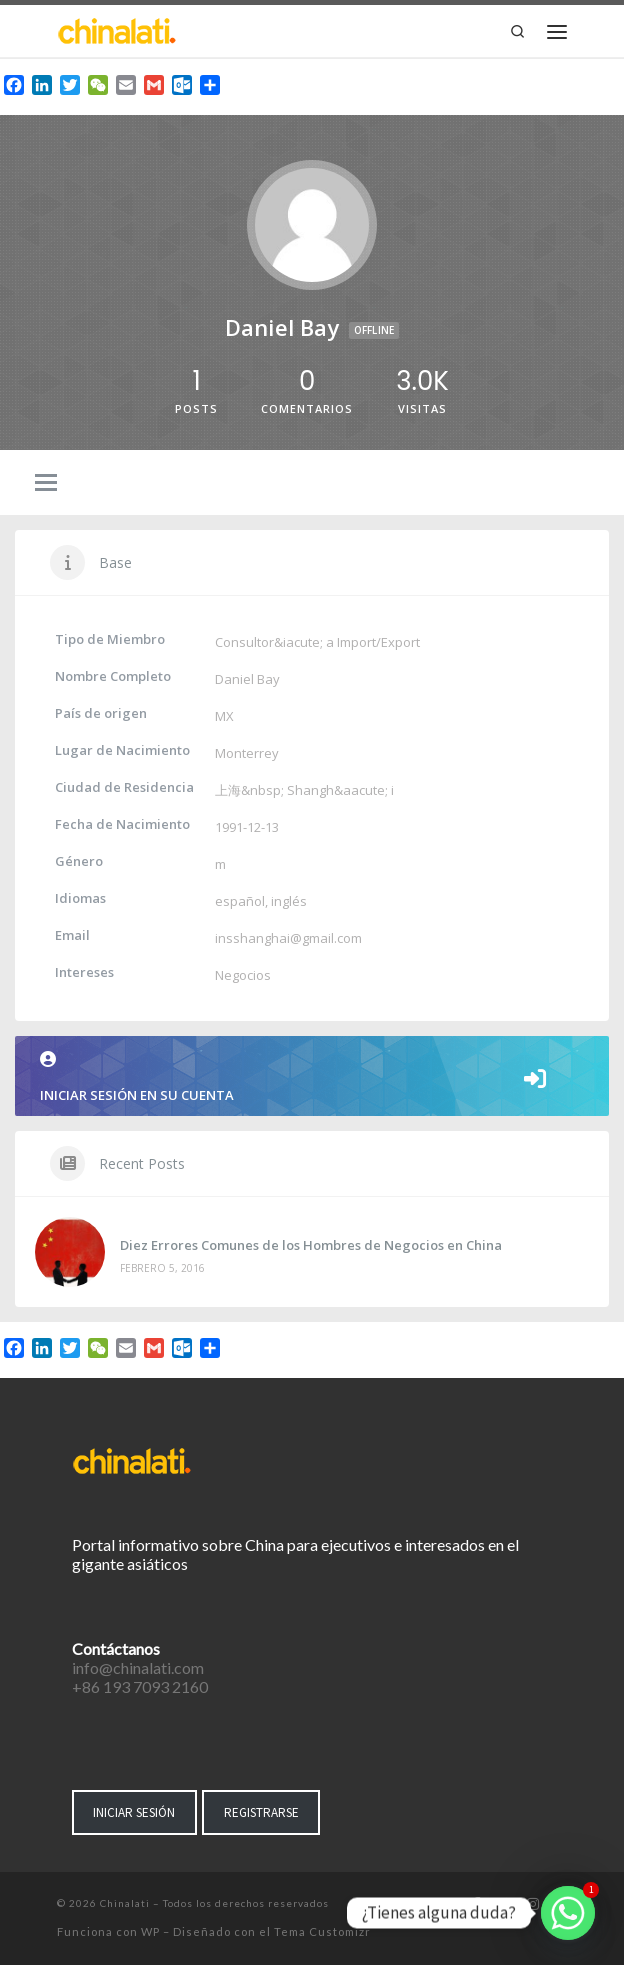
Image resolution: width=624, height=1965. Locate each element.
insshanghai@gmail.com (288, 938)
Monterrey (247, 753)
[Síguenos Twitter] (504, 1905)
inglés (289, 901)
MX (224, 716)
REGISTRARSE (261, 1812)
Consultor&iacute (267, 642)
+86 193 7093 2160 (140, 1686)
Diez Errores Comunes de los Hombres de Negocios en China (311, 1245)
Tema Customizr (322, 1931)
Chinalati (125, 1903)
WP (150, 1931)
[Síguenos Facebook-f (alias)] (476, 1905)
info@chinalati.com (138, 1667)
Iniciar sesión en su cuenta (312, 1077)
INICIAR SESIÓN (134, 1812)
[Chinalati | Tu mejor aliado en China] (117, 29)
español (240, 901)
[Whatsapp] (568, 1913)
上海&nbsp (248, 790)
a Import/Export (373, 642)
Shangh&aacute (336, 790)
